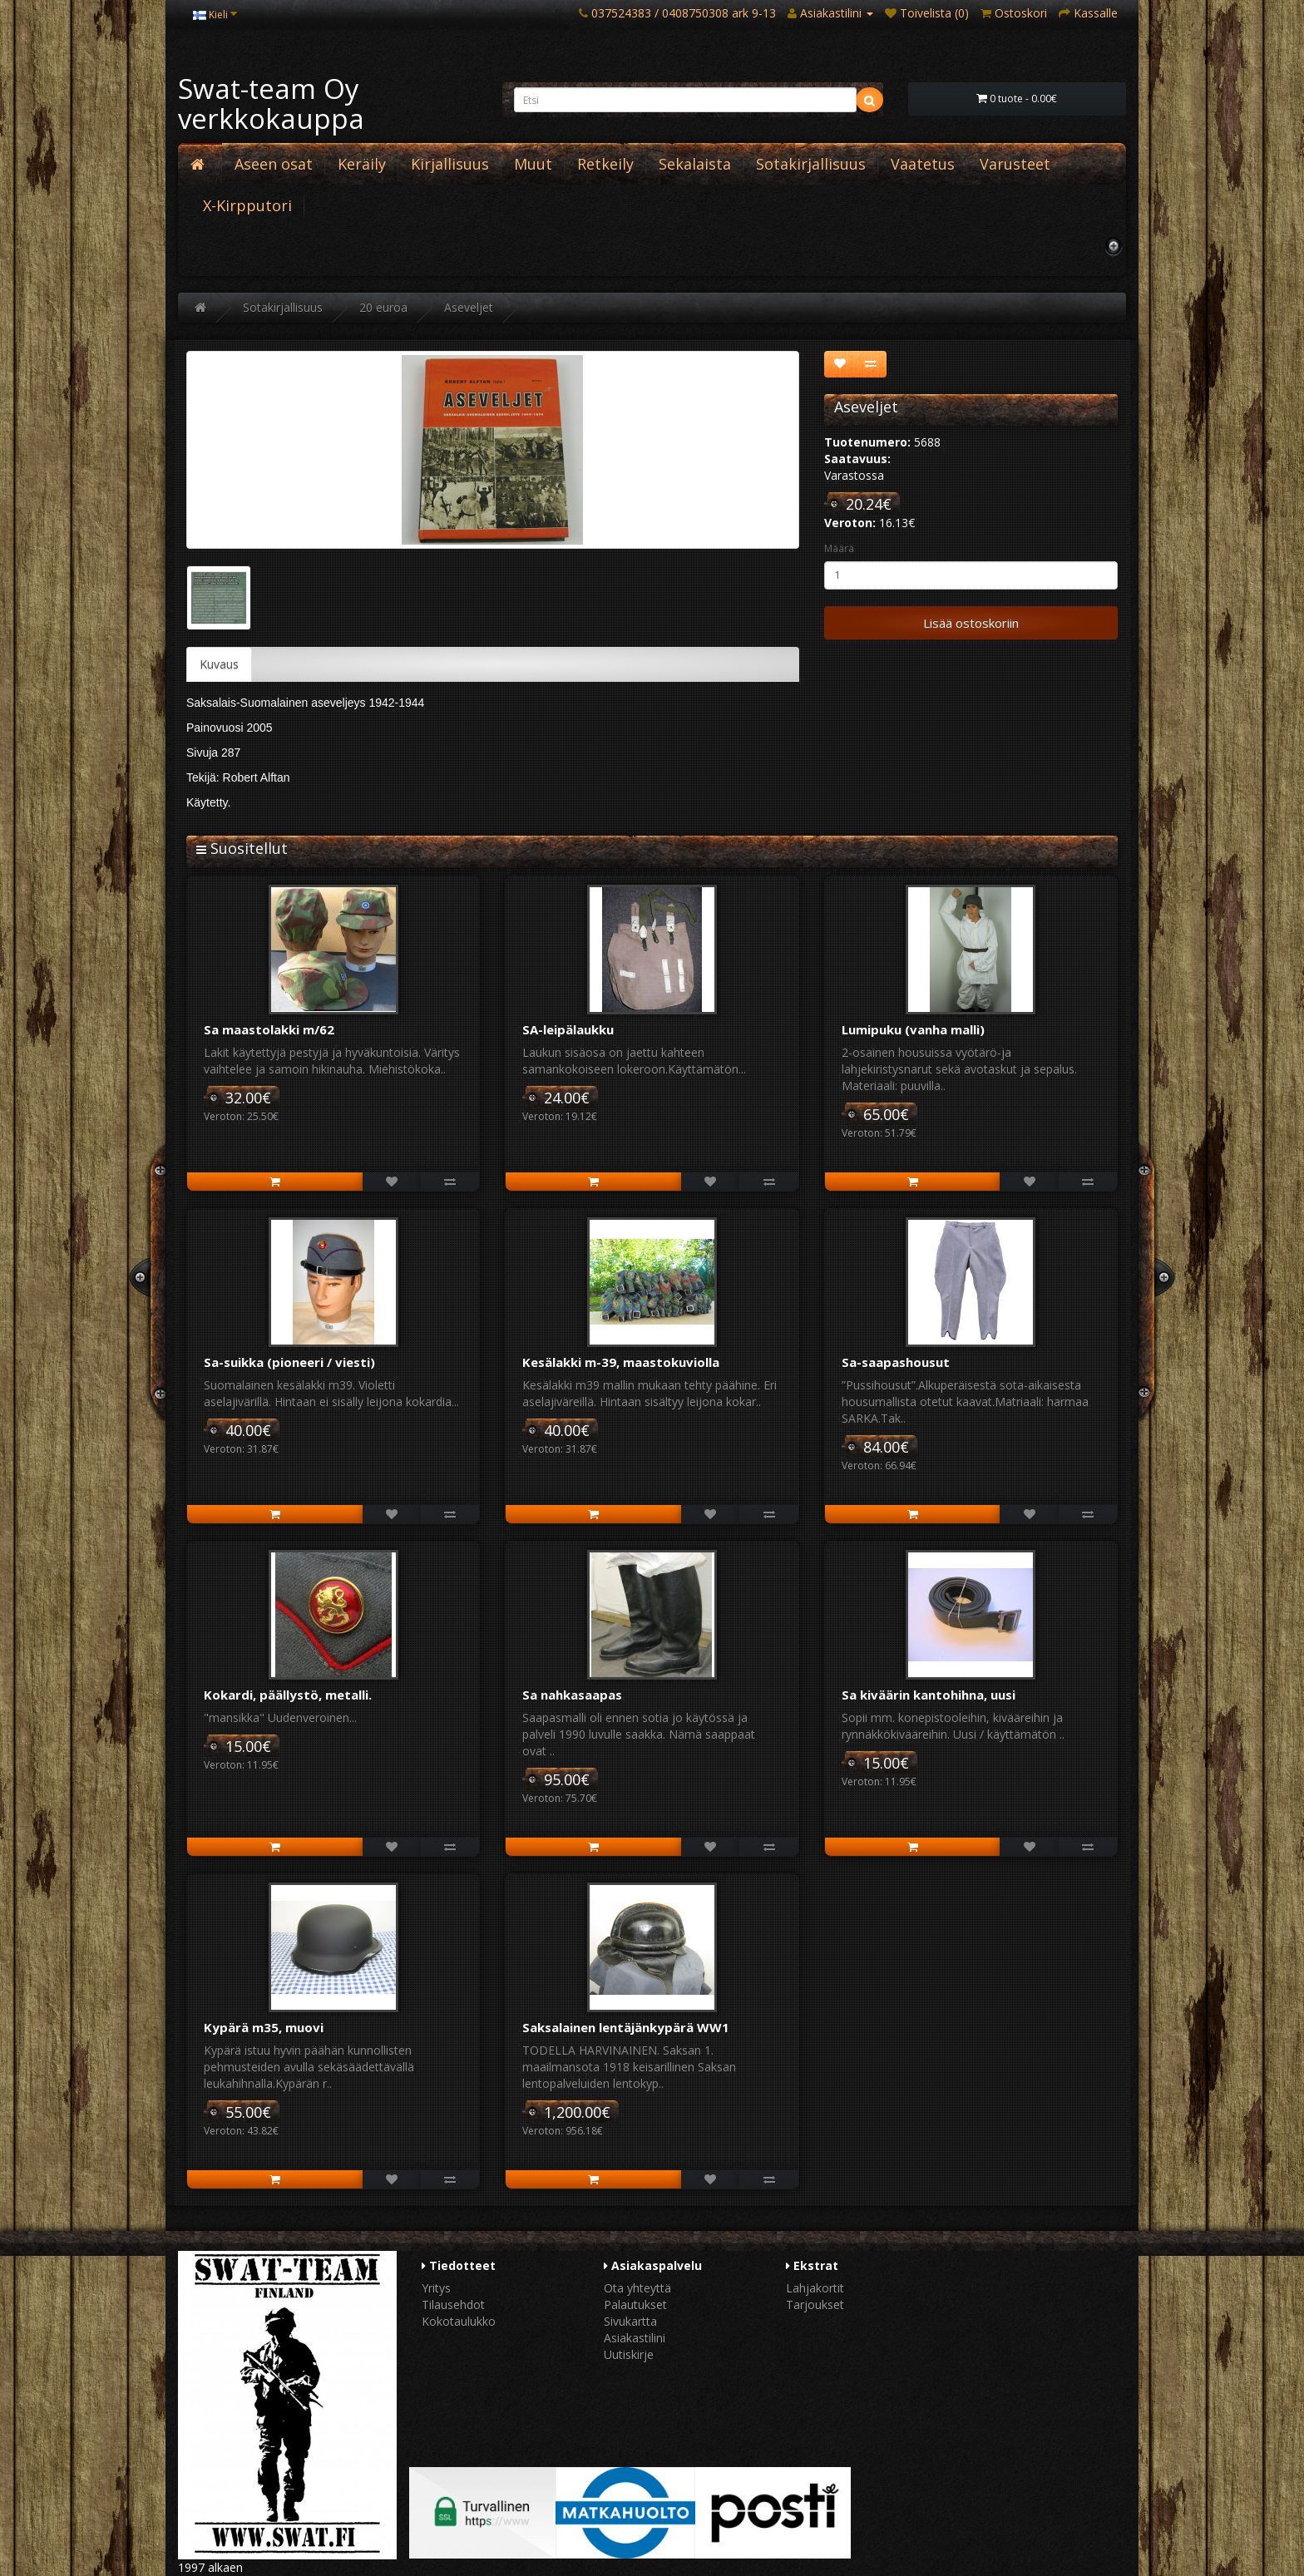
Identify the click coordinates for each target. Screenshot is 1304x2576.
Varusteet (1015, 164)
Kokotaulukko (459, 2321)
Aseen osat (274, 164)
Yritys (436, 2288)
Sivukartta (630, 2321)
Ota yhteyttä (637, 2288)
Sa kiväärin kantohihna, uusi (928, 1694)
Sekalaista (695, 164)
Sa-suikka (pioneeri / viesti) (289, 1362)
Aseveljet (468, 307)
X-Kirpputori (247, 205)
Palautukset (635, 2304)
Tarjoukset (815, 2304)
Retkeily (605, 164)
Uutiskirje (629, 2354)
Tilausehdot (453, 2304)
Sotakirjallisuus (811, 164)
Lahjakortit (815, 2288)
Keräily (362, 164)
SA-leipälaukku (568, 1029)
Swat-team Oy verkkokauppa (271, 103)
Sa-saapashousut (896, 1362)
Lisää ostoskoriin (971, 622)
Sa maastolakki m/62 (269, 1029)
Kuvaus (219, 664)
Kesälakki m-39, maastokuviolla (620, 1362)
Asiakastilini (634, 2338)
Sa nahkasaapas (572, 1694)
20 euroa (383, 307)
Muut (533, 164)
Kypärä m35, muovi (264, 2027)
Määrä (839, 548)
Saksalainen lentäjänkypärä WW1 (625, 2027)
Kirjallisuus (450, 164)
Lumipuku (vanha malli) (913, 1029)
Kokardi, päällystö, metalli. (288, 1694)
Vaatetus (923, 164)
